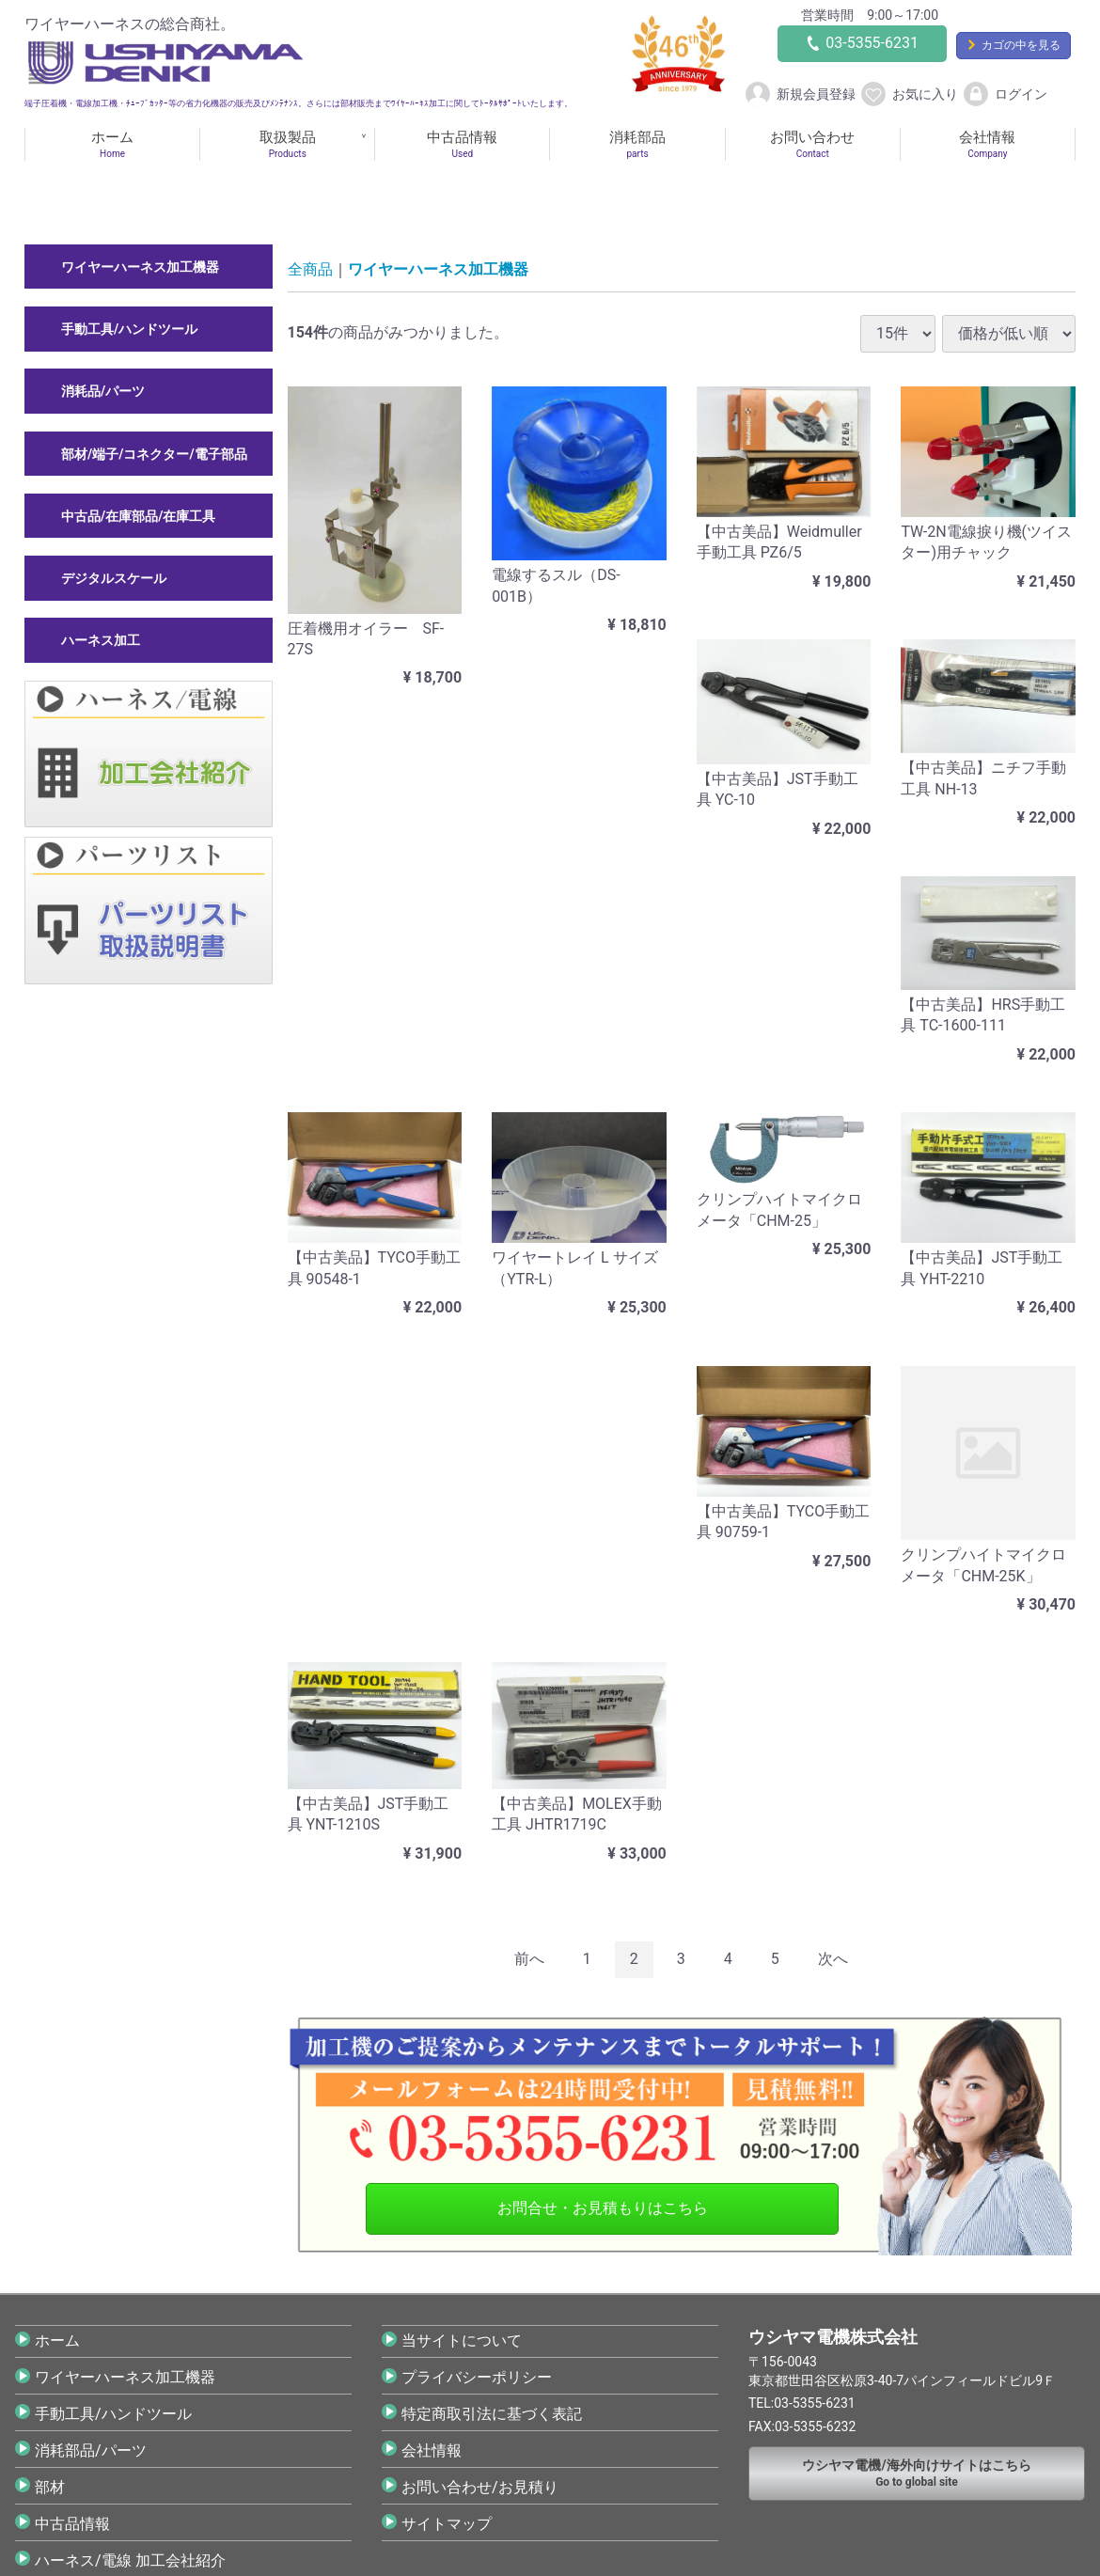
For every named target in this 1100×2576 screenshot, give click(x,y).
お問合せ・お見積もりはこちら (602, 2208)
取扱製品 (287, 145)
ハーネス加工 (100, 640)
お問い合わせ (813, 145)
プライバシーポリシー (476, 2377)
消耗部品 (637, 145)
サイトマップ (446, 2524)
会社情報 (988, 145)
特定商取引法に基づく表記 (491, 2414)
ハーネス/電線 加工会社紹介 (130, 2560)
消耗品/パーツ (103, 391)
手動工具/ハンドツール (129, 329)
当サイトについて (461, 2340)
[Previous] (529, 1959)
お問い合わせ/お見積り (479, 2487)
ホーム (112, 145)
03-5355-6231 (872, 43)
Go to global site (917, 2473)
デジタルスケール (113, 578)
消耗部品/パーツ (91, 2450)
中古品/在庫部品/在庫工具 (138, 516)
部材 (50, 2487)
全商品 (310, 269)
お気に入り (908, 94)
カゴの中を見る (1021, 45)
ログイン (1004, 94)
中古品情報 (462, 145)
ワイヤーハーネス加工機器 (140, 267)
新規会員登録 (800, 94)
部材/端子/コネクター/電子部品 (154, 453)
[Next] (833, 1959)
